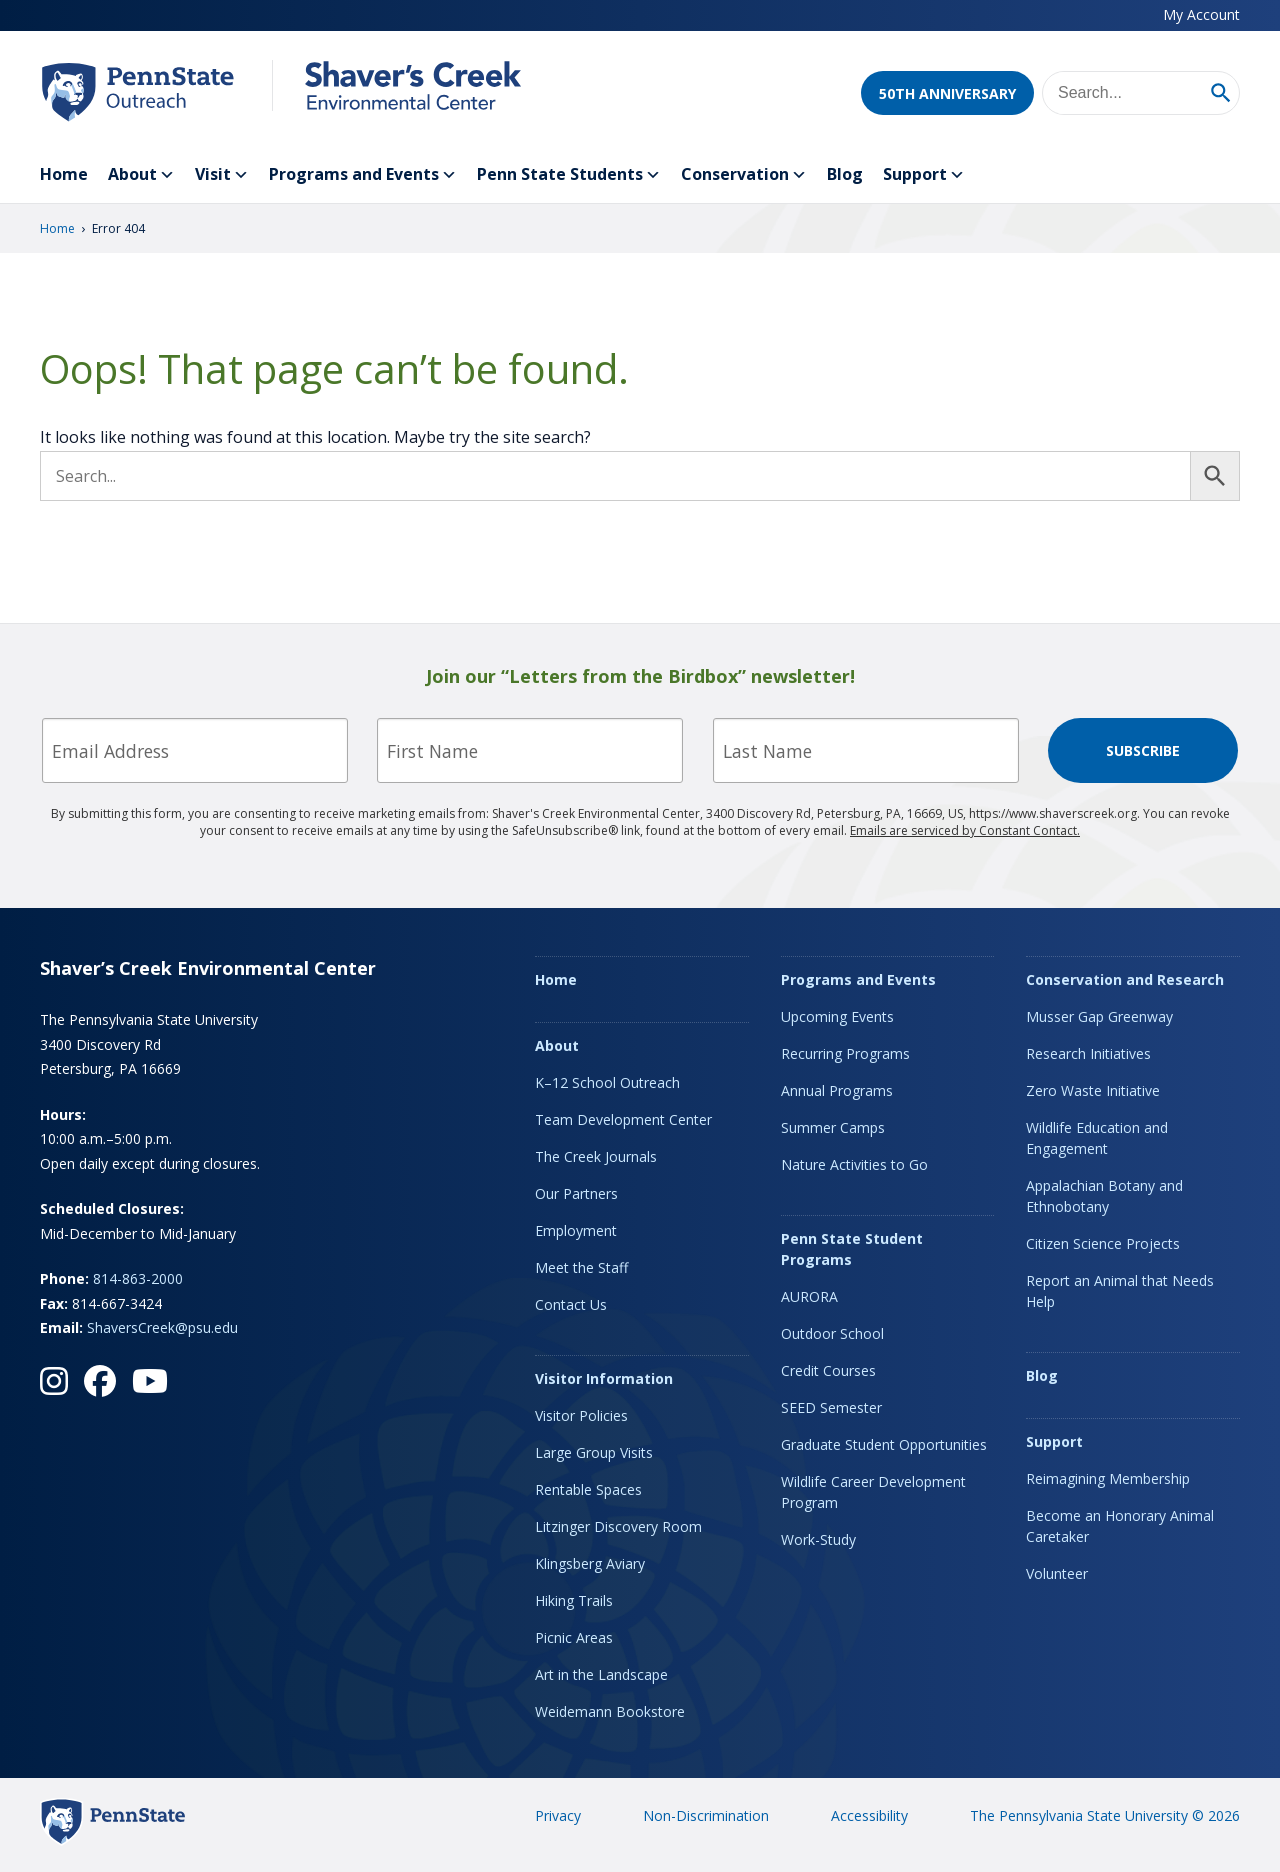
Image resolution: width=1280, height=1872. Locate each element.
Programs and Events (363, 175)
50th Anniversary (947, 93)
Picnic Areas (574, 1637)
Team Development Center (623, 1119)
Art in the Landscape (601, 1674)
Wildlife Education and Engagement (1097, 1138)
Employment (576, 1230)
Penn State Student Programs (852, 1249)
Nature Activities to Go (854, 1164)
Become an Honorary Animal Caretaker (1120, 1526)
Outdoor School (832, 1333)
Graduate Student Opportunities (884, 1444)
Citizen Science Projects (1103, 1243)
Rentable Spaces (588, 1489)
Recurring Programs (845, 1053)
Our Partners (576, 1193)
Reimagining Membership (1108, 1478)
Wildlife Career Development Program (873, 1492)
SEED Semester (831, 1407)
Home (64, 174)
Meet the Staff (581, 1267)
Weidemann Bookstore (610, 1711)
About (141, 175)
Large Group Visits (594, 1452)
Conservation (744, 175)
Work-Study (818, 1539)
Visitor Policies (581, 1415)
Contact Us (571, 1304)
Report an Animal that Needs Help (1120, 1291)
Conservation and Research (1125, 979)
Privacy (558, 1815)
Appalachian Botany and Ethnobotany (1104, 1196)
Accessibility (869, 1815)
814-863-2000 (138, 1278)
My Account (1201, 14)
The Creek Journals (596, 1156)
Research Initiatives (1088, 1053)
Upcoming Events (837, 1016)
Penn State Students (569, 175)
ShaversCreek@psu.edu (162, 1327)
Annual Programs (837, 1090)
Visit (222, 175)
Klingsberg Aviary (590, 1563)
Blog (845, 174)
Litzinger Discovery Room (618, 1526)
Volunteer (1057, 1573)
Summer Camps (833, 1127)
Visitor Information (604, 1378)
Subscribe (1143, 750)
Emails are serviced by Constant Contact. (965, 830)
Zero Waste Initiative (1093, 1090)
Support (924, 175)
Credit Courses (828, 1370)
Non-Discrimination (706, 1815)
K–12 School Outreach (607, 1082)
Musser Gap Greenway (1099, 1016)
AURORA (809, 1296)
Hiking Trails (574, 1600)
